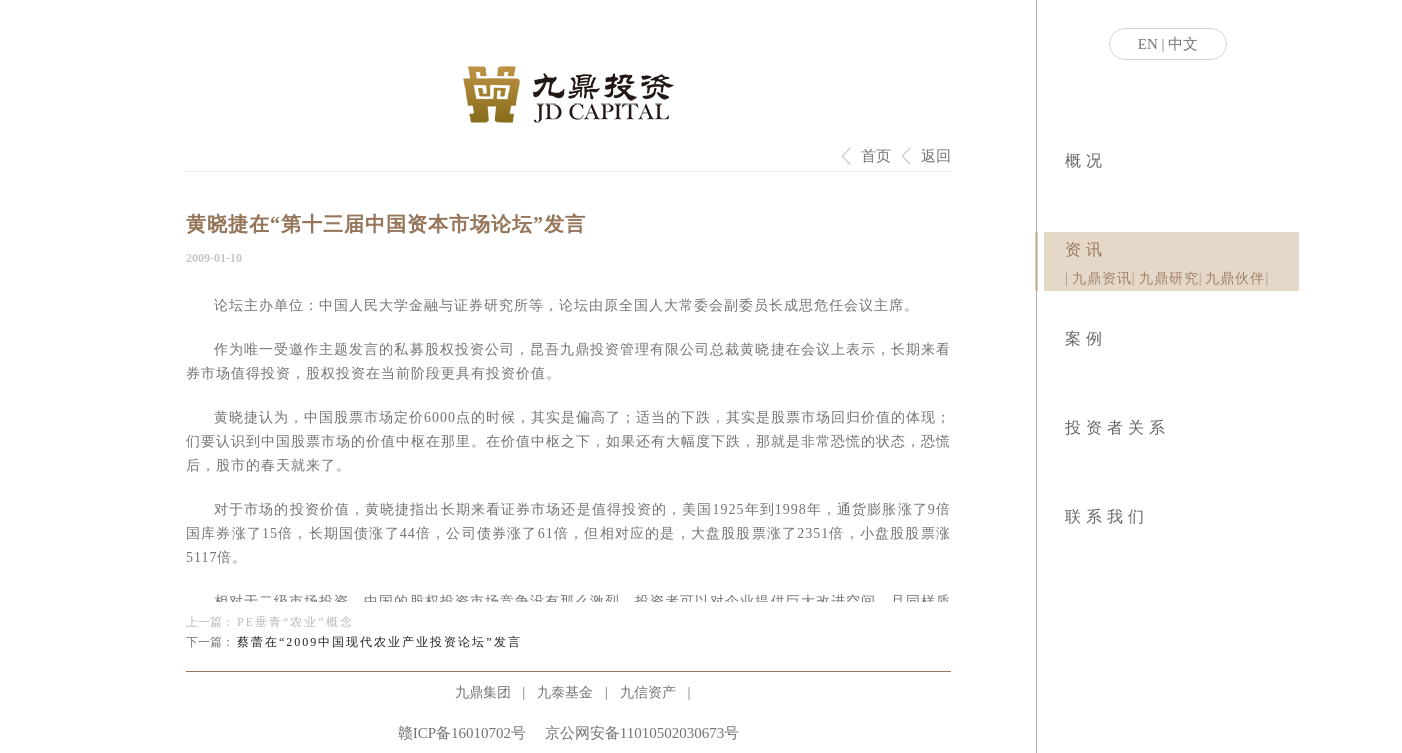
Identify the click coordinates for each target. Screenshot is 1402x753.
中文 (1183, 44)
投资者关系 (1117, 427)
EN (1148, 44)
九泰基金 (565, 692)
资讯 (1086, 249)
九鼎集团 (483, 692)
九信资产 (648, 692)
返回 (936, 156)
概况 (1086, 160)
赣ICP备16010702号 (462, 733)
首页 (876, 156)
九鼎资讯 (1102, 278)
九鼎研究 (1169, 278)
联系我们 (1107, 516)
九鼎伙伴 (1235, 278)
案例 (1086, 338)
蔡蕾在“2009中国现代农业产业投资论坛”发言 (379, 642)
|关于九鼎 (1066, 190)
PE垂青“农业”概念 (295, 622)
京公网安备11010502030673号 (642, 733)
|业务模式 (1069, 190)
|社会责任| (1072, 190)
